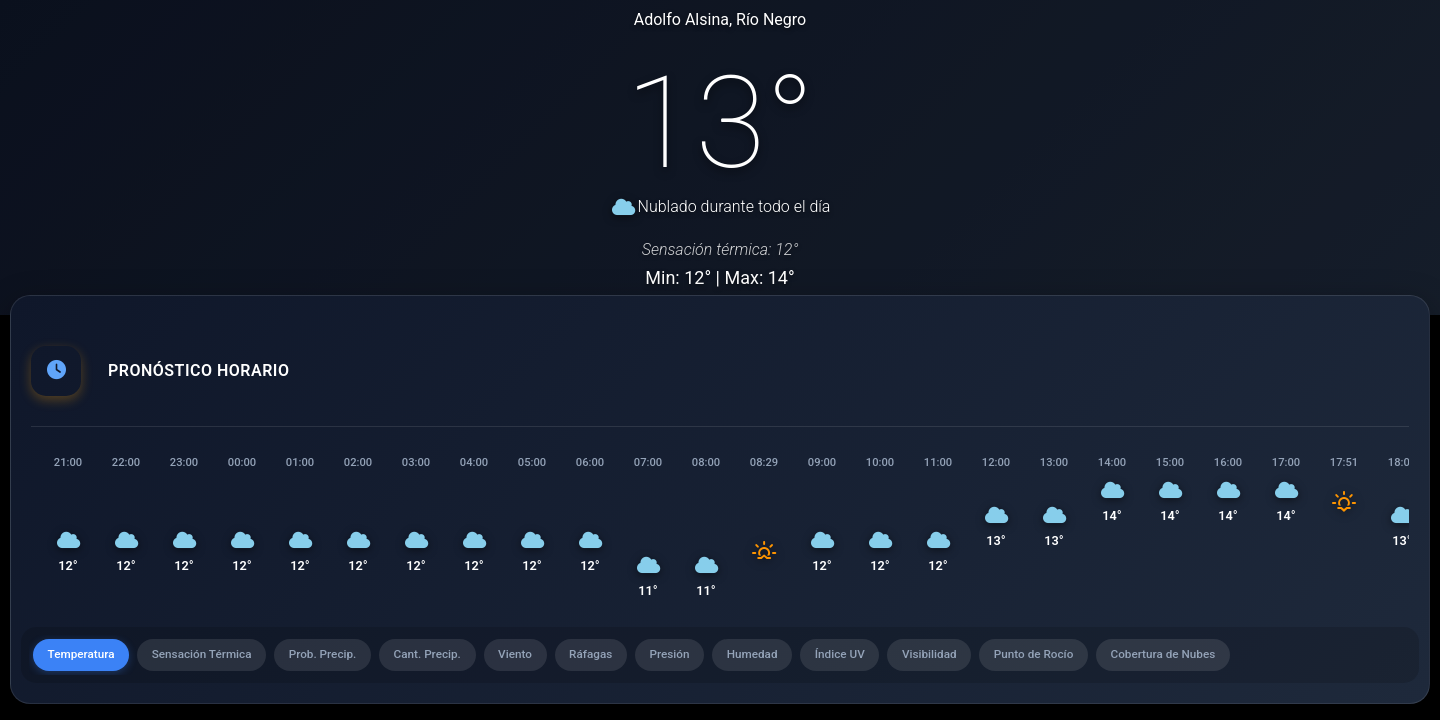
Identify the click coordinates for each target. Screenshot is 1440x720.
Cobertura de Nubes (1211, 659)
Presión (697, 659)
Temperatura (83, 659)
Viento (535, 659)
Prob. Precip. (334, 659)
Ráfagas (614, 659)
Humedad (784, 659)
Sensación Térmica (208, 659)
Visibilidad (969, 659)
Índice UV (875, 659)
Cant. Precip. (443, 659)
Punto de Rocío (1077, 659)
